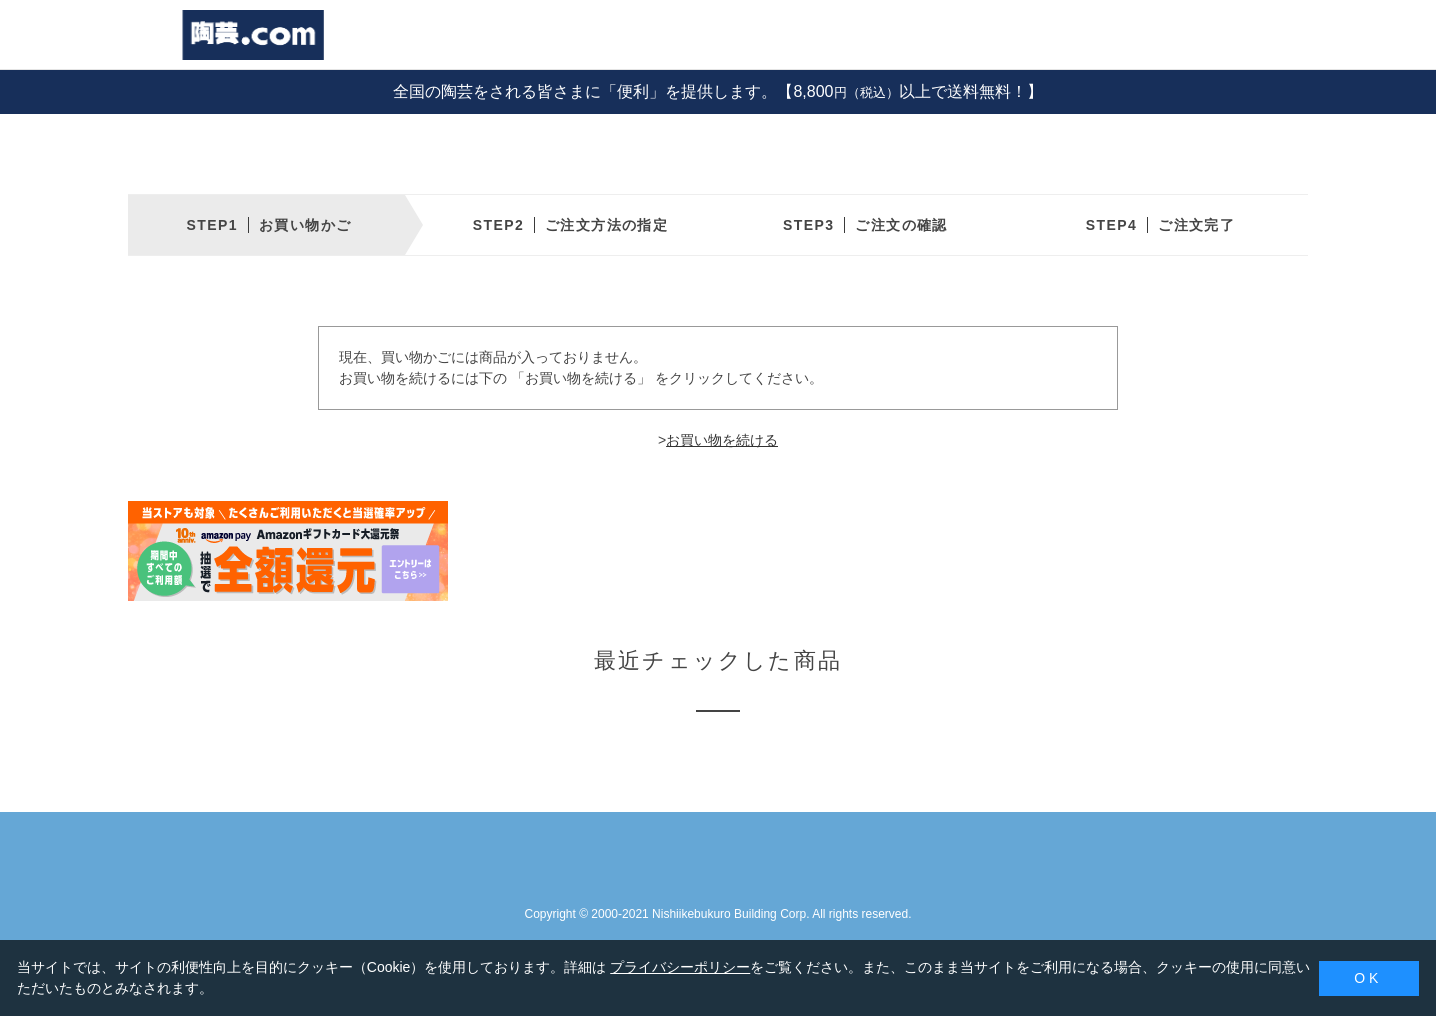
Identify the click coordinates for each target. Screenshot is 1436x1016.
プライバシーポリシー (680, 967)
